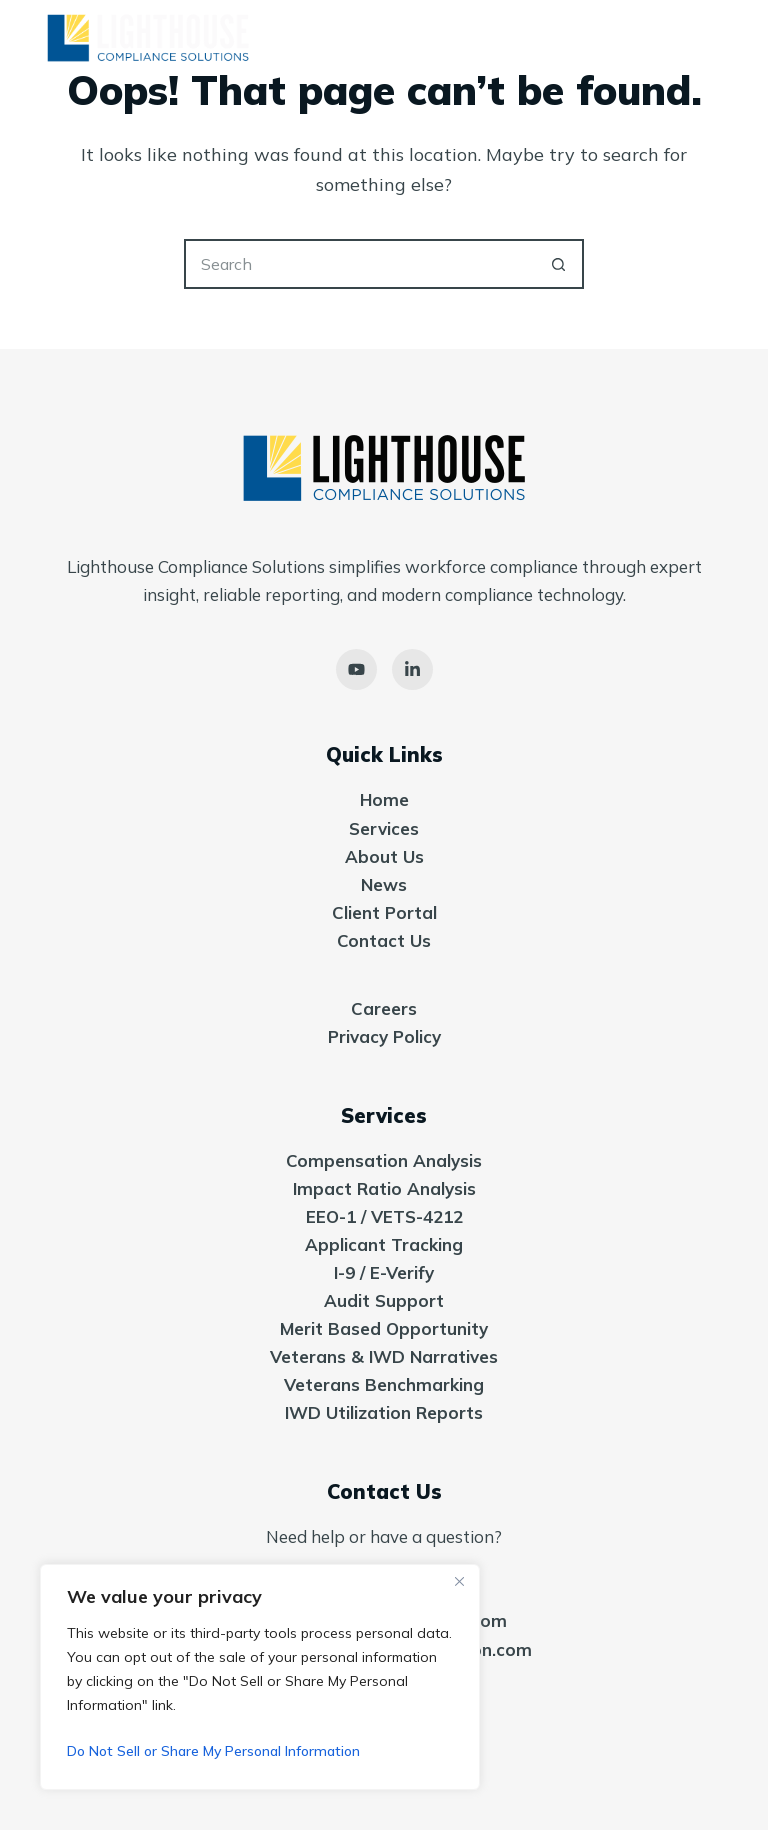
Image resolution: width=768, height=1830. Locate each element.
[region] (260, 1677)
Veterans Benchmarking (384, 1384)
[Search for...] (359, 264)
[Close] (459, 1581)
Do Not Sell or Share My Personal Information (213, 1751)
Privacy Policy (384, 1036)
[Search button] (559, 264)
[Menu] (721, 40)
